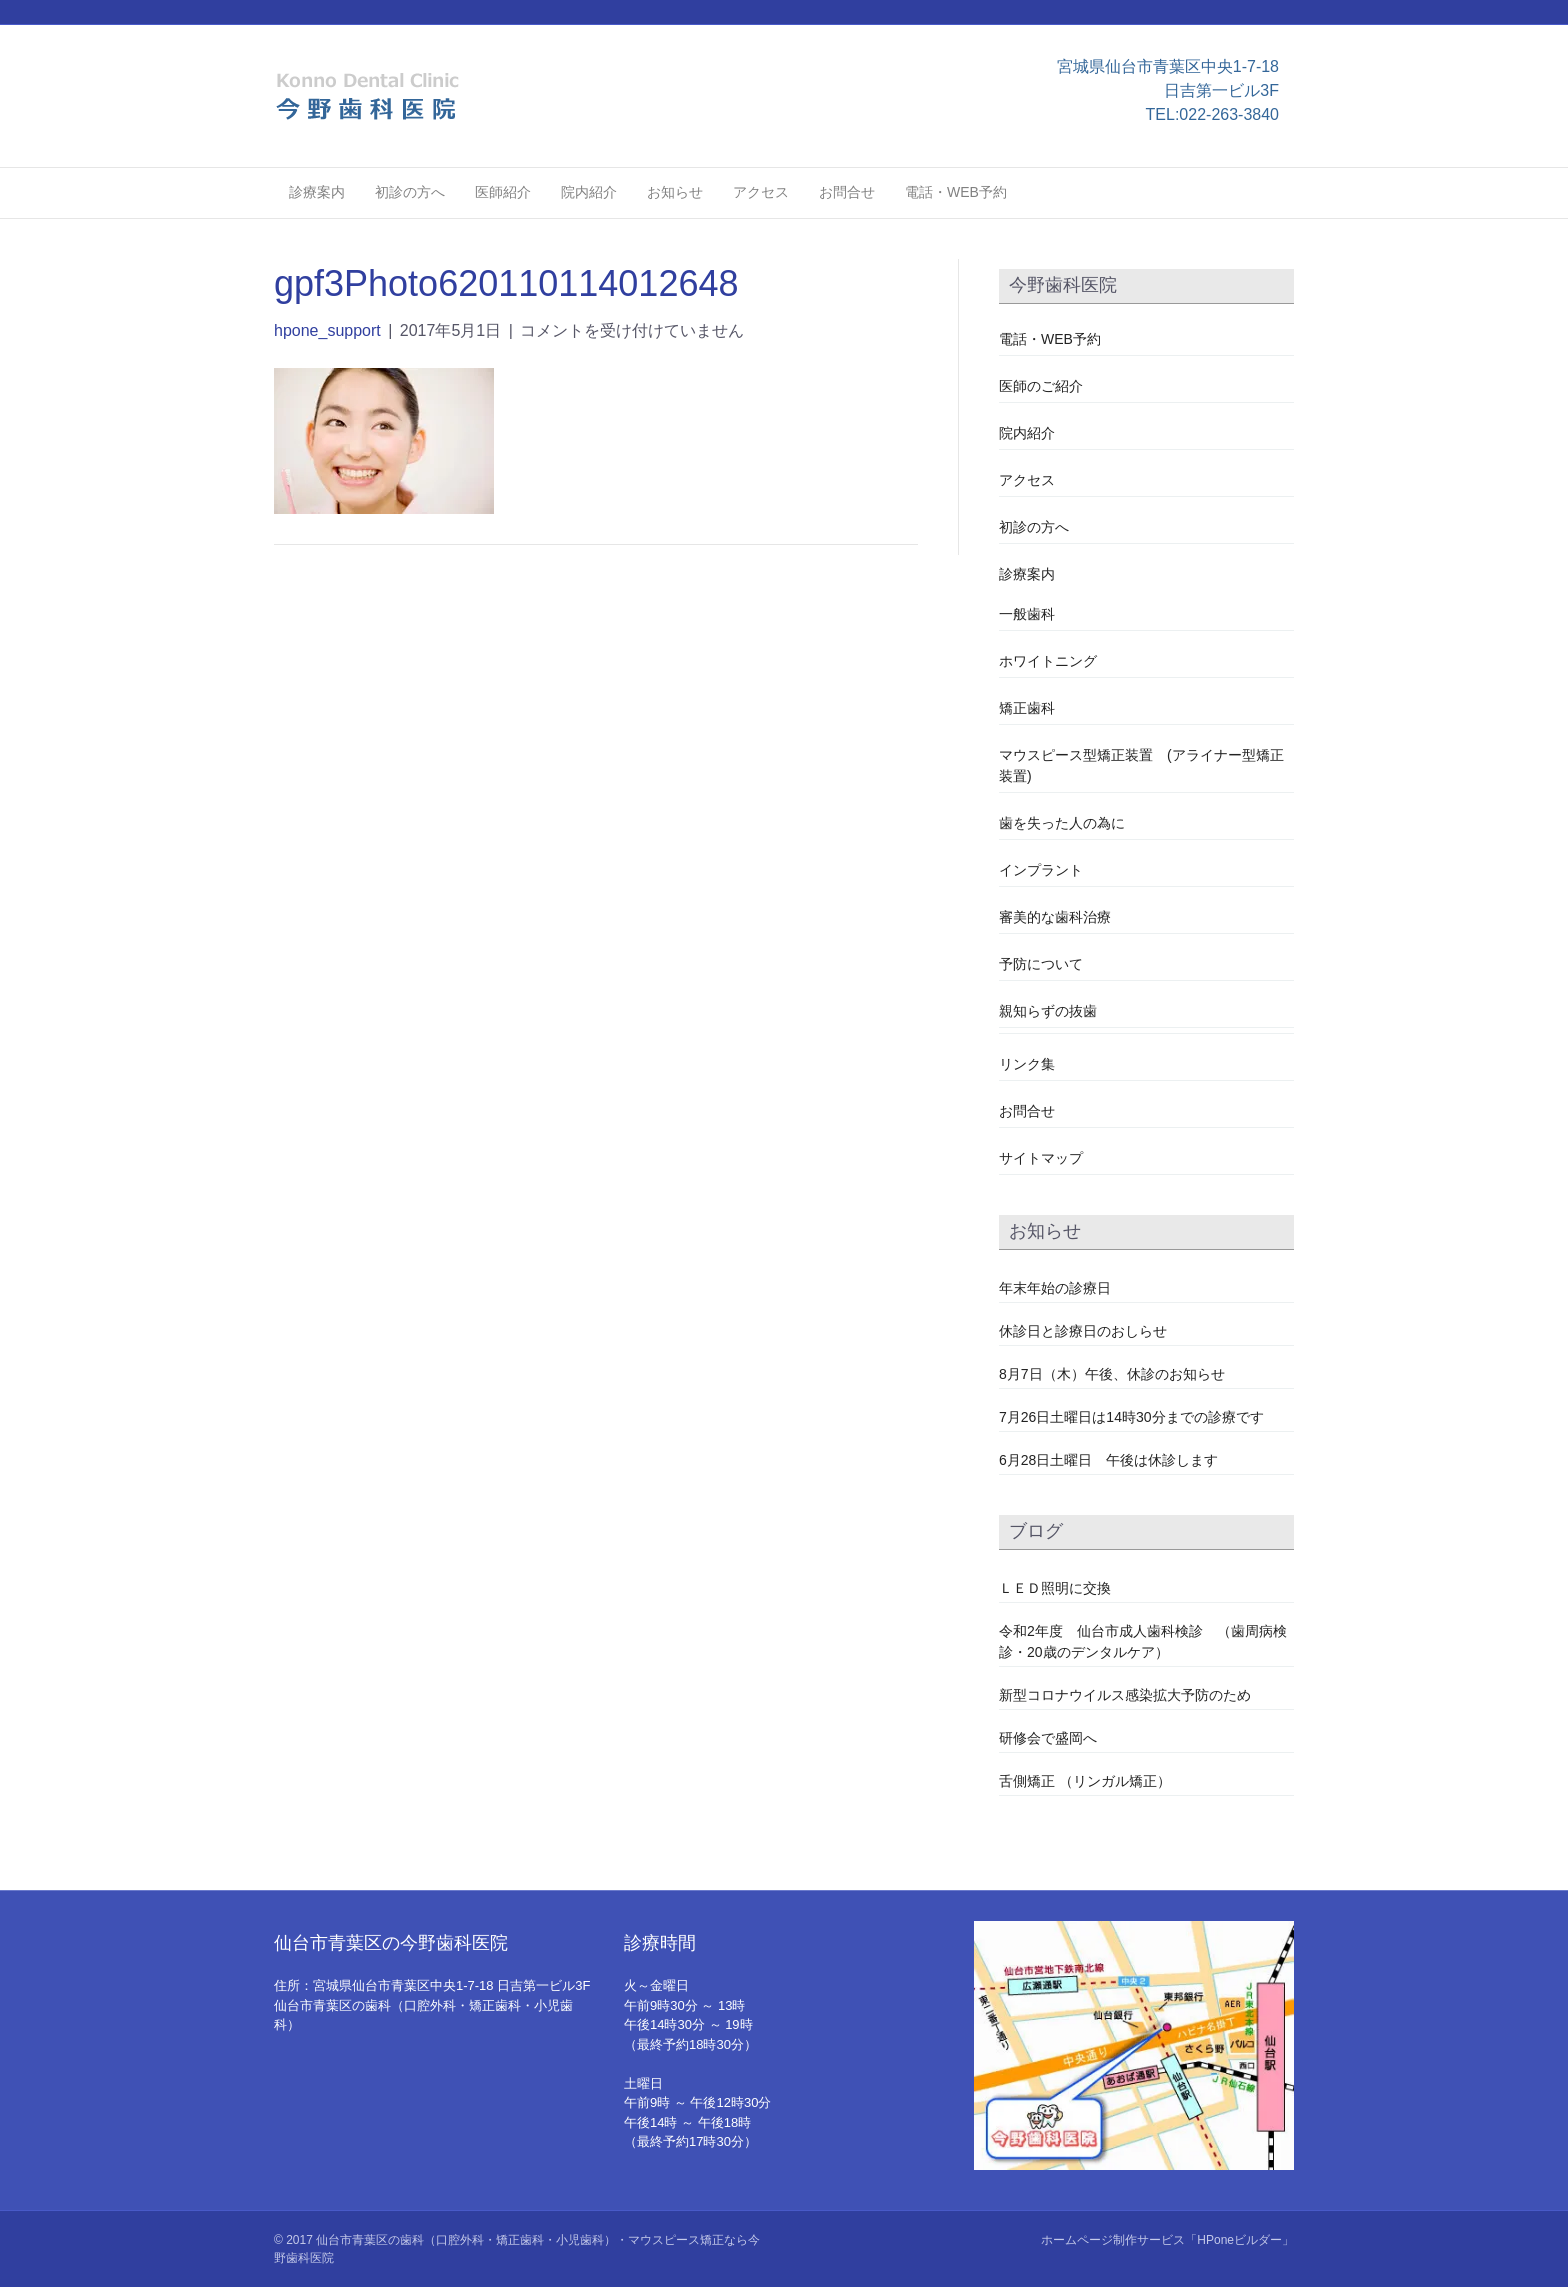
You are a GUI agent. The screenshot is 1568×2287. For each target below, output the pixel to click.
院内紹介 (589, 192)
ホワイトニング (1048, 661)
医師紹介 (503, 192)
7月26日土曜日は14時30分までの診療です (1131, 1417)
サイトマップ (1041, 1158)
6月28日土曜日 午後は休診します (1108, 1460)
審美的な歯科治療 (1055, 917)
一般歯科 (1027, 614)
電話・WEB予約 (956, 192)
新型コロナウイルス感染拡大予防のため (1125, 1695)
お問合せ (847, 192)
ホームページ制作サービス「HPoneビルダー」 (1167, 2240)
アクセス (761, 192)
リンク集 (1027, 1064)
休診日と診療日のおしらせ (1083, 1331)
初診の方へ (410, 192)
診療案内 (317, 192)
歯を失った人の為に (1062, 823)
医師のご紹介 (1041, 386)
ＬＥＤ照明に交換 (1055, 1588)
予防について (1041, 964)
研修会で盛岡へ (1048, 1738)
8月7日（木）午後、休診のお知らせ (1112, 1374)
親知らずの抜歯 (1048, 1011)
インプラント (1041, 870)
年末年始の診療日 (1055, 1288)
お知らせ (675, 192)
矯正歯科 (1027, 708)
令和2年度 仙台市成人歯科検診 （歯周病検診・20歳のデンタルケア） (1143, 1641)
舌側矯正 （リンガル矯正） (1085, 1781)
